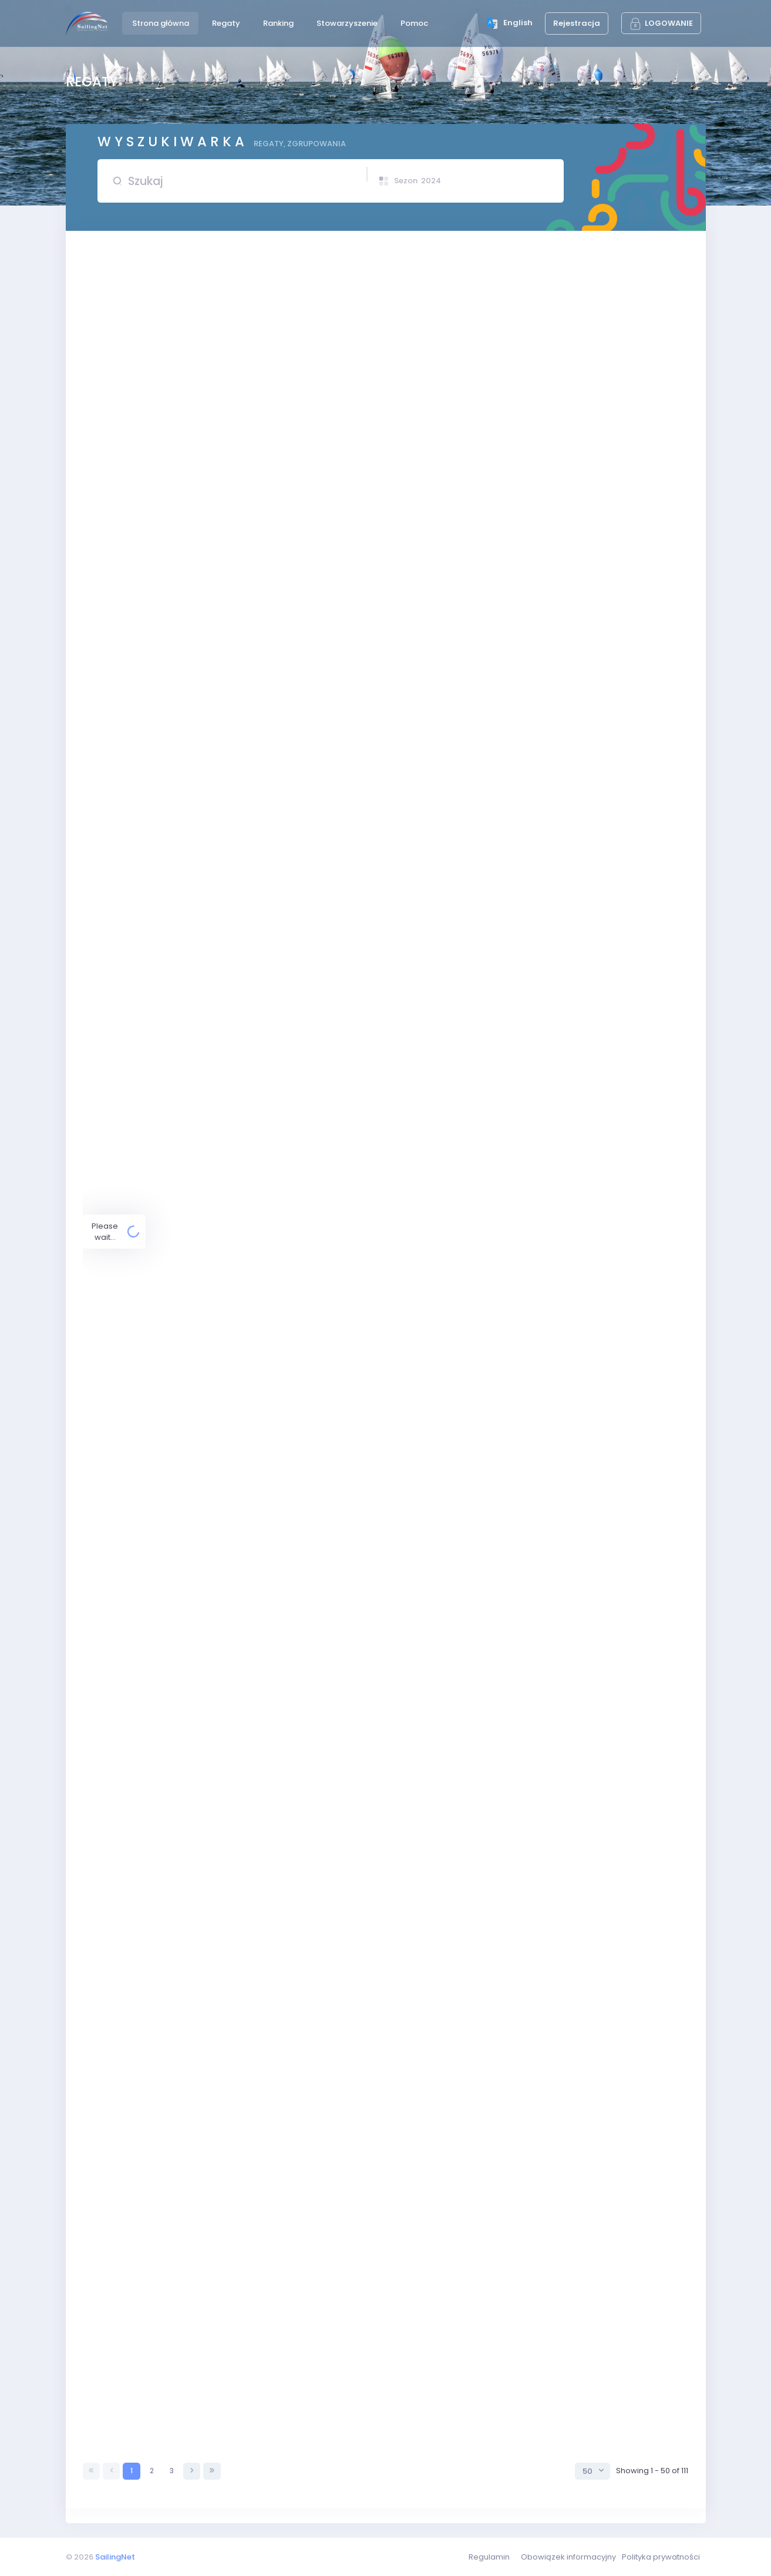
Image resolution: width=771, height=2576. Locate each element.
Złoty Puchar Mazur (236, 1622)
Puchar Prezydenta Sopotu (230, 1661)
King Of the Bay (207, 1355)
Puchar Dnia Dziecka (237, 1394)
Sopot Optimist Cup (216, 2171)
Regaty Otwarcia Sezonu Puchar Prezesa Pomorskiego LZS (276, 320)
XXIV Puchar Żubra (213, 2431)
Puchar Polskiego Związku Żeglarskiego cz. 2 (283, 1088)
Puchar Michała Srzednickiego (258, 1967)
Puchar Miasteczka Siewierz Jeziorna (271, 1777)
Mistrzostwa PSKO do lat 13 (250, 2245)
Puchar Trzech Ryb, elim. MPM (256, 2009)
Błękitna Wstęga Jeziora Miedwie (241, 1210)
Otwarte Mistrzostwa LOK (226, 403)
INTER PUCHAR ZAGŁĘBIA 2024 (234, 783)
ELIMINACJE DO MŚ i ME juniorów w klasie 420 (284, 699)
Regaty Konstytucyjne (241, 560)
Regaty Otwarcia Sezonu (247, 359)
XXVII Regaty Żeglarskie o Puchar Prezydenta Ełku (272, 1738)
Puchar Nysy (202, 1816)
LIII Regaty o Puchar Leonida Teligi (263, 2136)
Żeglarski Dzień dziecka (224, 1255)
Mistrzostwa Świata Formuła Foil (260, 2206)
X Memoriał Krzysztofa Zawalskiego (246, 1305)
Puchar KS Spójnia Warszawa (253, 735)
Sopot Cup (220, 1861)
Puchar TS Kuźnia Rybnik (224, 285)
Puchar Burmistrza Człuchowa (236, 1477)
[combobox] (592, 2471)
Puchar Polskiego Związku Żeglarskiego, (255, 1127)
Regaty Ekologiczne (216, 1049)
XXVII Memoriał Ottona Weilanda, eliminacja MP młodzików (290, 878)
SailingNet (115, 2556)
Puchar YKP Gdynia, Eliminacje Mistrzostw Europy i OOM (291, 949)
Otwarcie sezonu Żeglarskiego (238, 447)
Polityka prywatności (661, 2556)
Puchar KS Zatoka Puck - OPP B (258, 651)
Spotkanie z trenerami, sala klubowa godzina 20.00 (276, 1011)
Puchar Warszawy (234, 1166)
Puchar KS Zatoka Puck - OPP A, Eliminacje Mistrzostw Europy (280, 503)
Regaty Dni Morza (233, 2052)
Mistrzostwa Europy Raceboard (259, 1902)
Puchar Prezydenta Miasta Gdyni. (262, 1700)
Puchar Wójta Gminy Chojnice (254, 2383)
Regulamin (489, 2556)
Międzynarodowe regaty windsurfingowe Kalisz (269, 1433)
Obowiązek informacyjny (568, 2556)
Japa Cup (219, 831)
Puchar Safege (228, 2094)
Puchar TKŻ (221, 1572)
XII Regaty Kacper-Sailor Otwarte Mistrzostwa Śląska (286, 2334)
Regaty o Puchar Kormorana (254, 2290)
